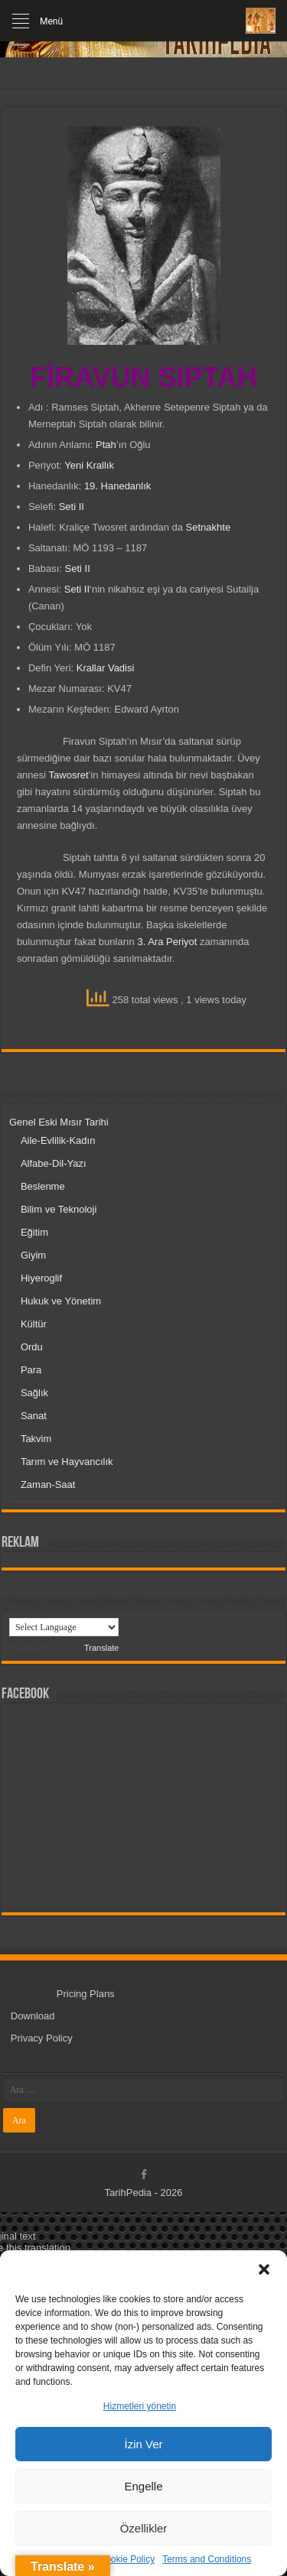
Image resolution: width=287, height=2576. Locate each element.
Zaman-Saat (48, 1484)
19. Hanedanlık (117, 486)
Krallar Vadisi (106, 668)
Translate (87, 1647)
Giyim (33, 1255)
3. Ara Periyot (167, 941)
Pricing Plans (86, 1993)
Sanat (34, 1415)
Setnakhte (208, 527)
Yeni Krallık (89, 465)
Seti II (71, 506)
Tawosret (69, 775)
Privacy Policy (42, 2038)
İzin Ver (143, 2444)
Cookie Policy (127, 2559)
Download (33, 2016)
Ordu (32, 1347)
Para (31, 1370)
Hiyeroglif (41, 1278)
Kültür (34, 1324)
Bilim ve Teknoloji (58, 1209)
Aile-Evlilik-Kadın (58, 1140)
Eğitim (34, 1232)
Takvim (36, 1438)
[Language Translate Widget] (64, 1627)
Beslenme (43, 1186)
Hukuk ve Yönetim (61, 1301)
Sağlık (34, 1392)
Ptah (106, 444)
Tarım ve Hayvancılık (67, 1461)
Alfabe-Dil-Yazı (53, 1163)
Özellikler (144, 2528)
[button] (264, 2269)
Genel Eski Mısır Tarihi (59, 1122)
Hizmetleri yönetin (139, 2406)
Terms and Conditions (206, 2559)
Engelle (143, 2486)
